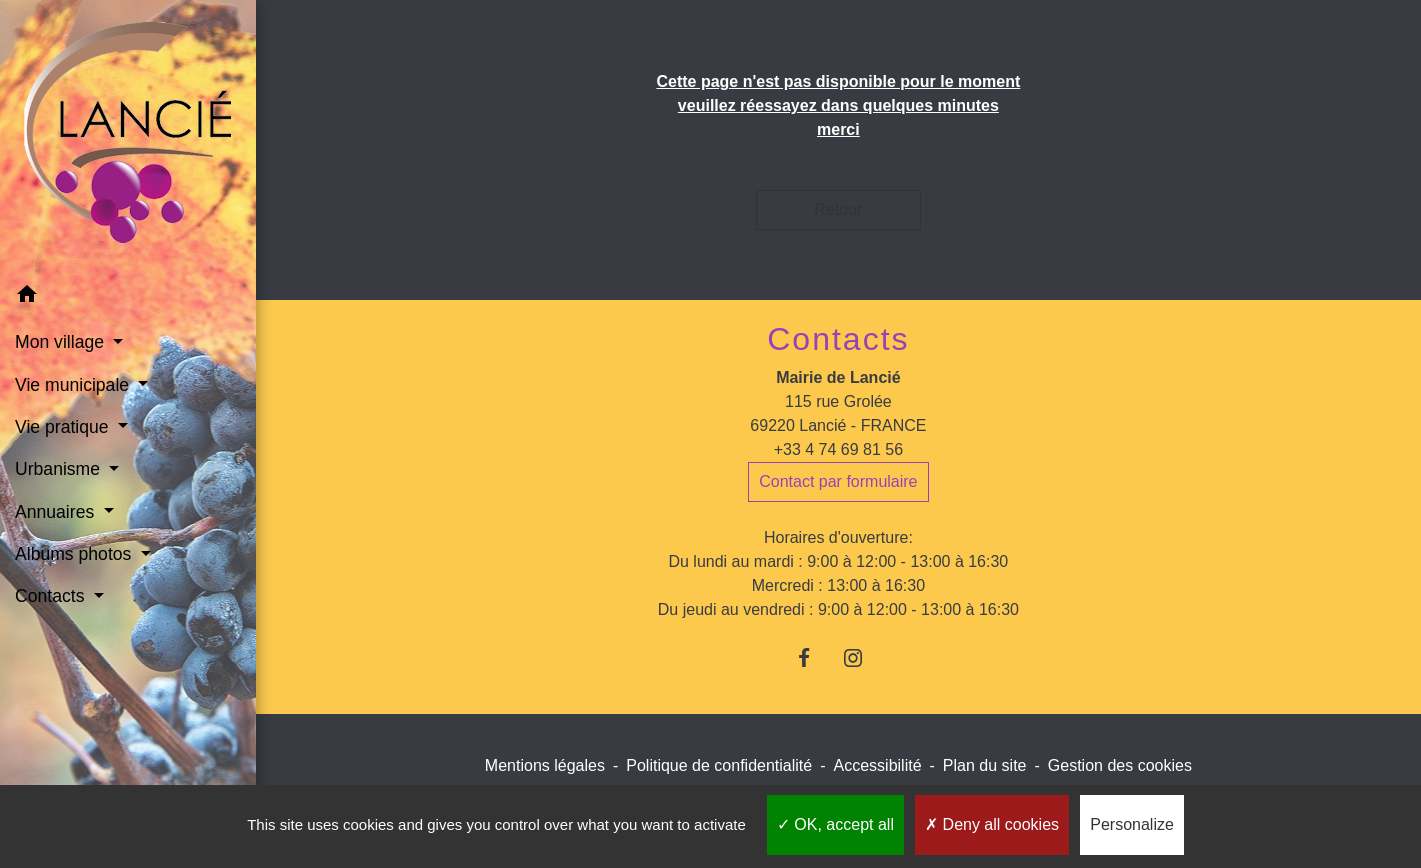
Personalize (1132, 824)
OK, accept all (835, 824)
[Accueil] (127, 136)
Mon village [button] (62, 342)
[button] (128, 297)
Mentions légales (545, 765)
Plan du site (985, 765)
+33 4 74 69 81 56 (838, 449)
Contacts (838, 339)
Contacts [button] (52, 596)
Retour (838, 209)
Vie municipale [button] (74, 385)
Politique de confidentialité (719, 765)
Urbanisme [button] (60, 469)
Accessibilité (878, 765)
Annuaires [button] (57, 512)
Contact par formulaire (838, 481)
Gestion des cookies (1120, 765)
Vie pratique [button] (64, 427)
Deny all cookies (992, 824)
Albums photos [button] (75, 554)
